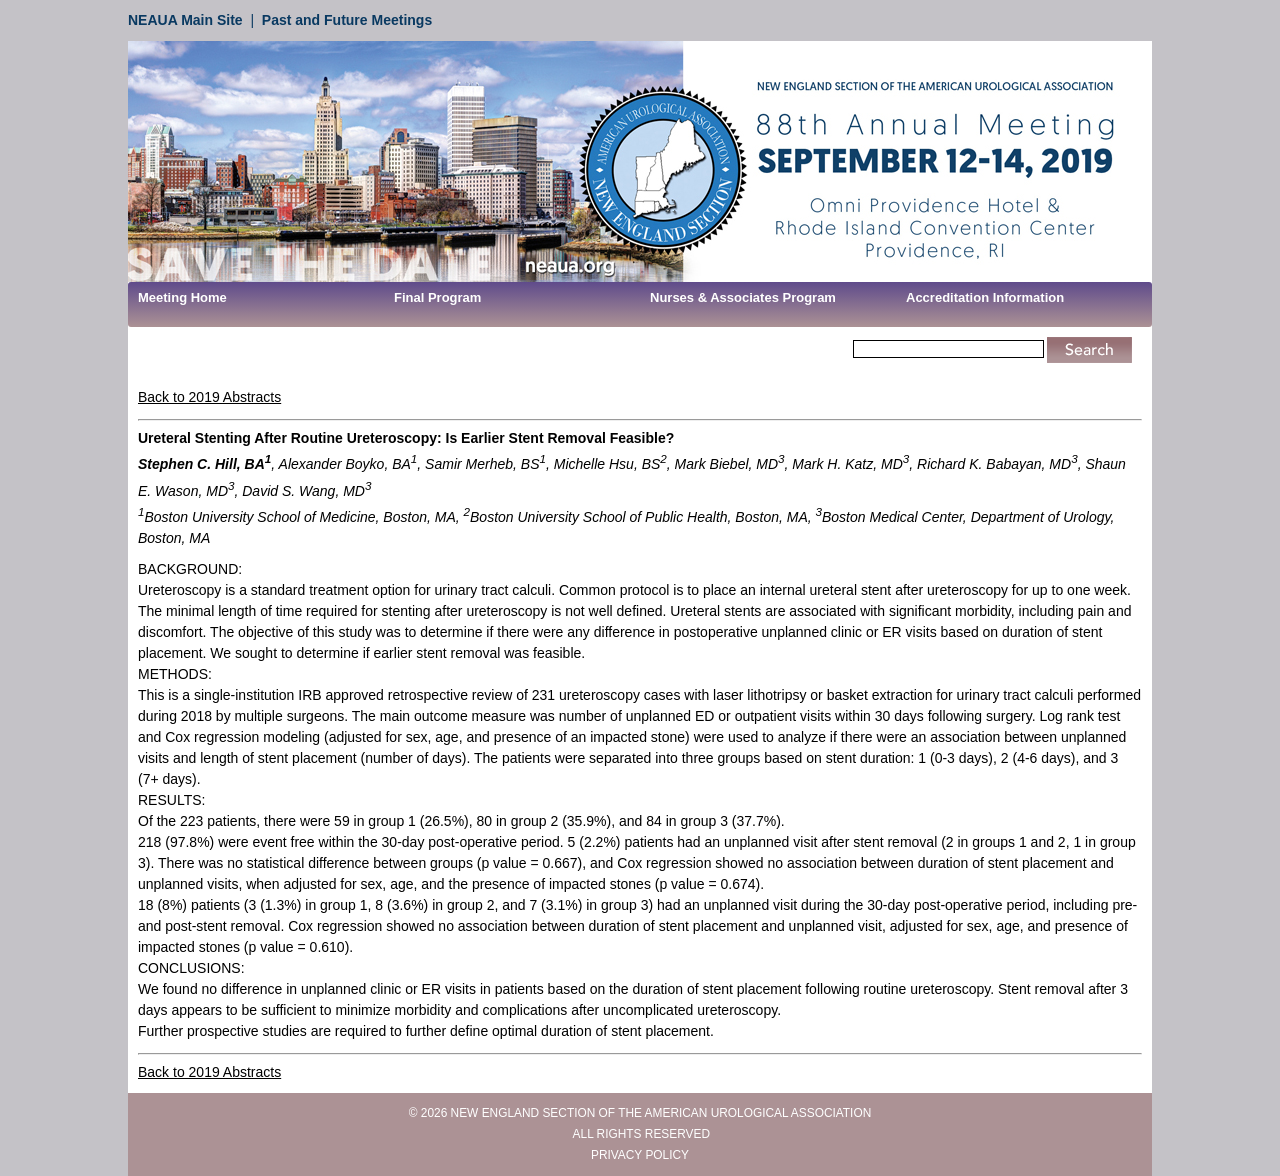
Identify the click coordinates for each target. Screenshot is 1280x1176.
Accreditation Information (985, 297)
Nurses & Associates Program (743, 297)
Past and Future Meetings (347, 20)
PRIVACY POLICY (640, 1155)
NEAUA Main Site (185, 20)
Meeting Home (182, 297)
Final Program (437, 297)
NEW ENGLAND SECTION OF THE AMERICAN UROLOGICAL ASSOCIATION (661, 1113)
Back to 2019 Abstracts (209, 397)
